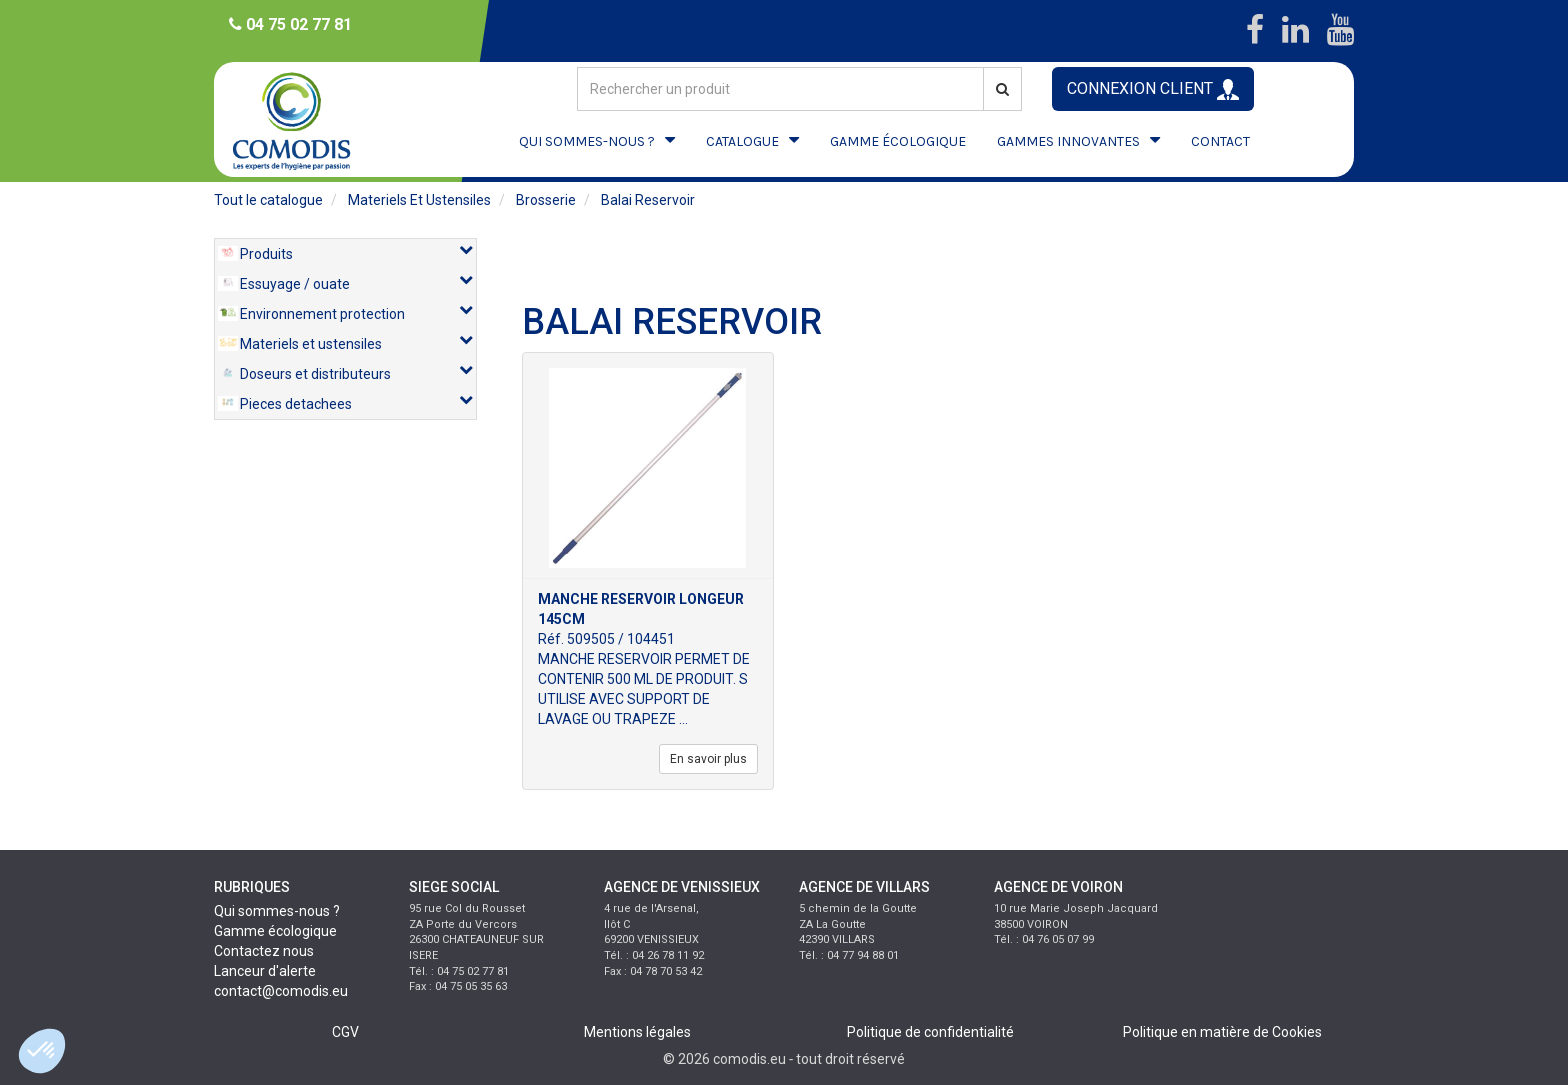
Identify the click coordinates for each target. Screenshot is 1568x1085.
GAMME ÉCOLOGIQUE (898, 141)
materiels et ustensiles (419, 200)
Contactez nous (264, 951)
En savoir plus (708, 759)
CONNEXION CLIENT (1153, 89)
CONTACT (1220, 141)
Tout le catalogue (268, 200)
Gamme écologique (275, 931)
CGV (345, 1032)
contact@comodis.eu (281, 991)
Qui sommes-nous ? (277, 911)
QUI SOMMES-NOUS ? (587, 141)
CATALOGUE (742, 141)
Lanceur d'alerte (265, 971)
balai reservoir (648, 200)
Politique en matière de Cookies (1222, 1032)
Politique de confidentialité (930, 1032)
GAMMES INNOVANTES (1068, 141)
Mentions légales (637, 1032)
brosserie (546, 200)
